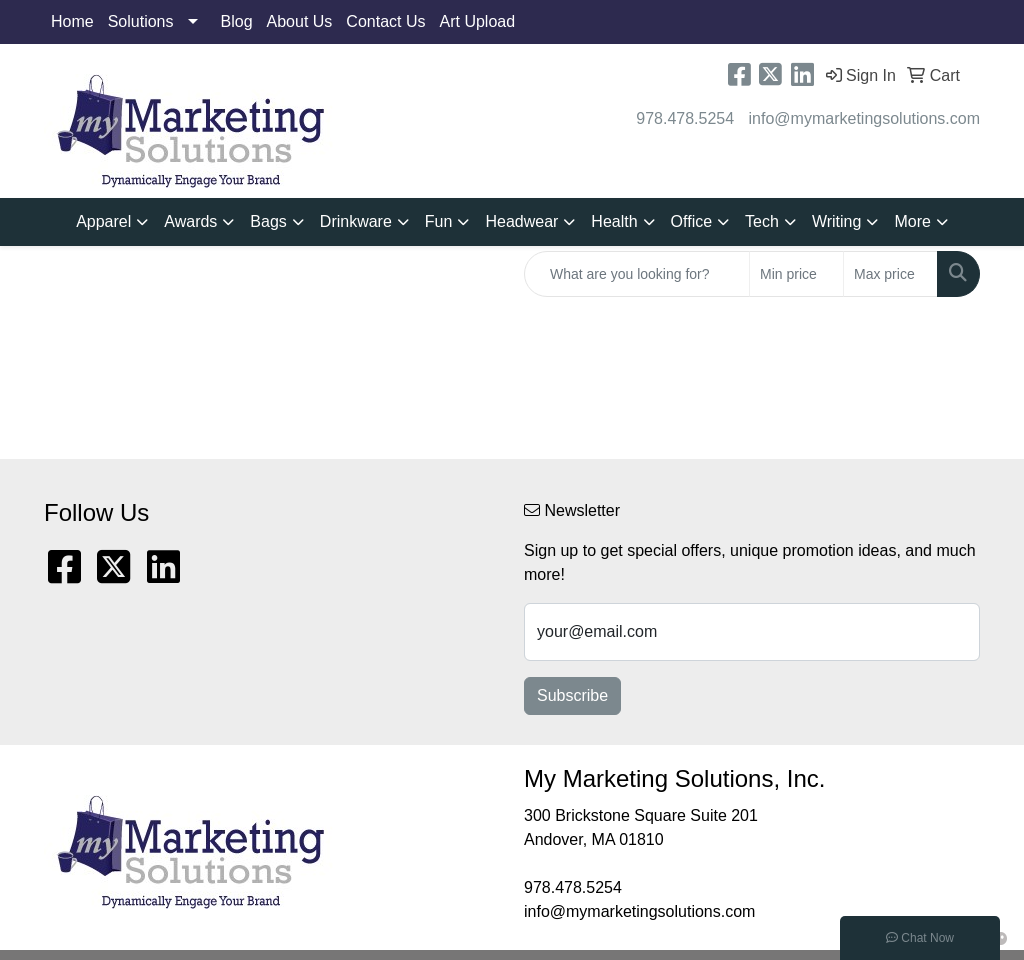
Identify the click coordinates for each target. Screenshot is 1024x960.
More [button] (912, 221)
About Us (300, 21)
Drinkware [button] (356, 221)
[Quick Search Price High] (890, 274)
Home (72, 21)
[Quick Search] (637, 274)
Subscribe (572, 695)
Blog (237, 21)
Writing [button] (837, 221)
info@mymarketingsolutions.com (864, 118)
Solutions (141, 21)
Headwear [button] (521, 221)
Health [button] (614, 221)
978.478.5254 (685, 118)
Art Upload (478, 21)
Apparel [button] (103, 221)
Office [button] (692, 221)
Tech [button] (762, 221)
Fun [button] (439, 221)
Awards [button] (190, 221)
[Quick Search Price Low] (796, 274)
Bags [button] (268, 221)
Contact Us (385, 21)
